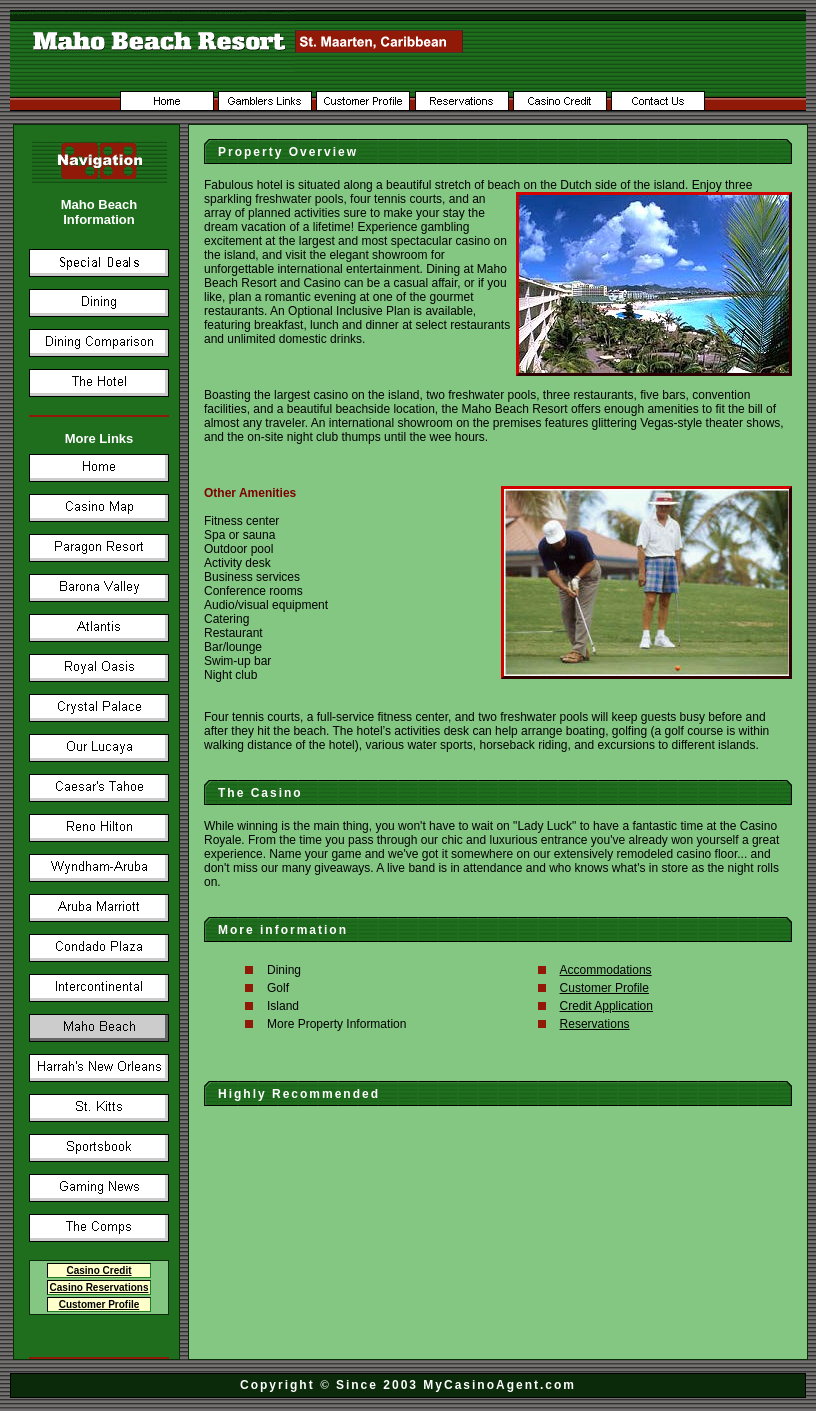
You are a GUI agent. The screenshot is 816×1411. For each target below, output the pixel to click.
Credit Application (606, 1006)
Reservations (595, 1024)
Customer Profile (604, 988)
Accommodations (606, 970)
